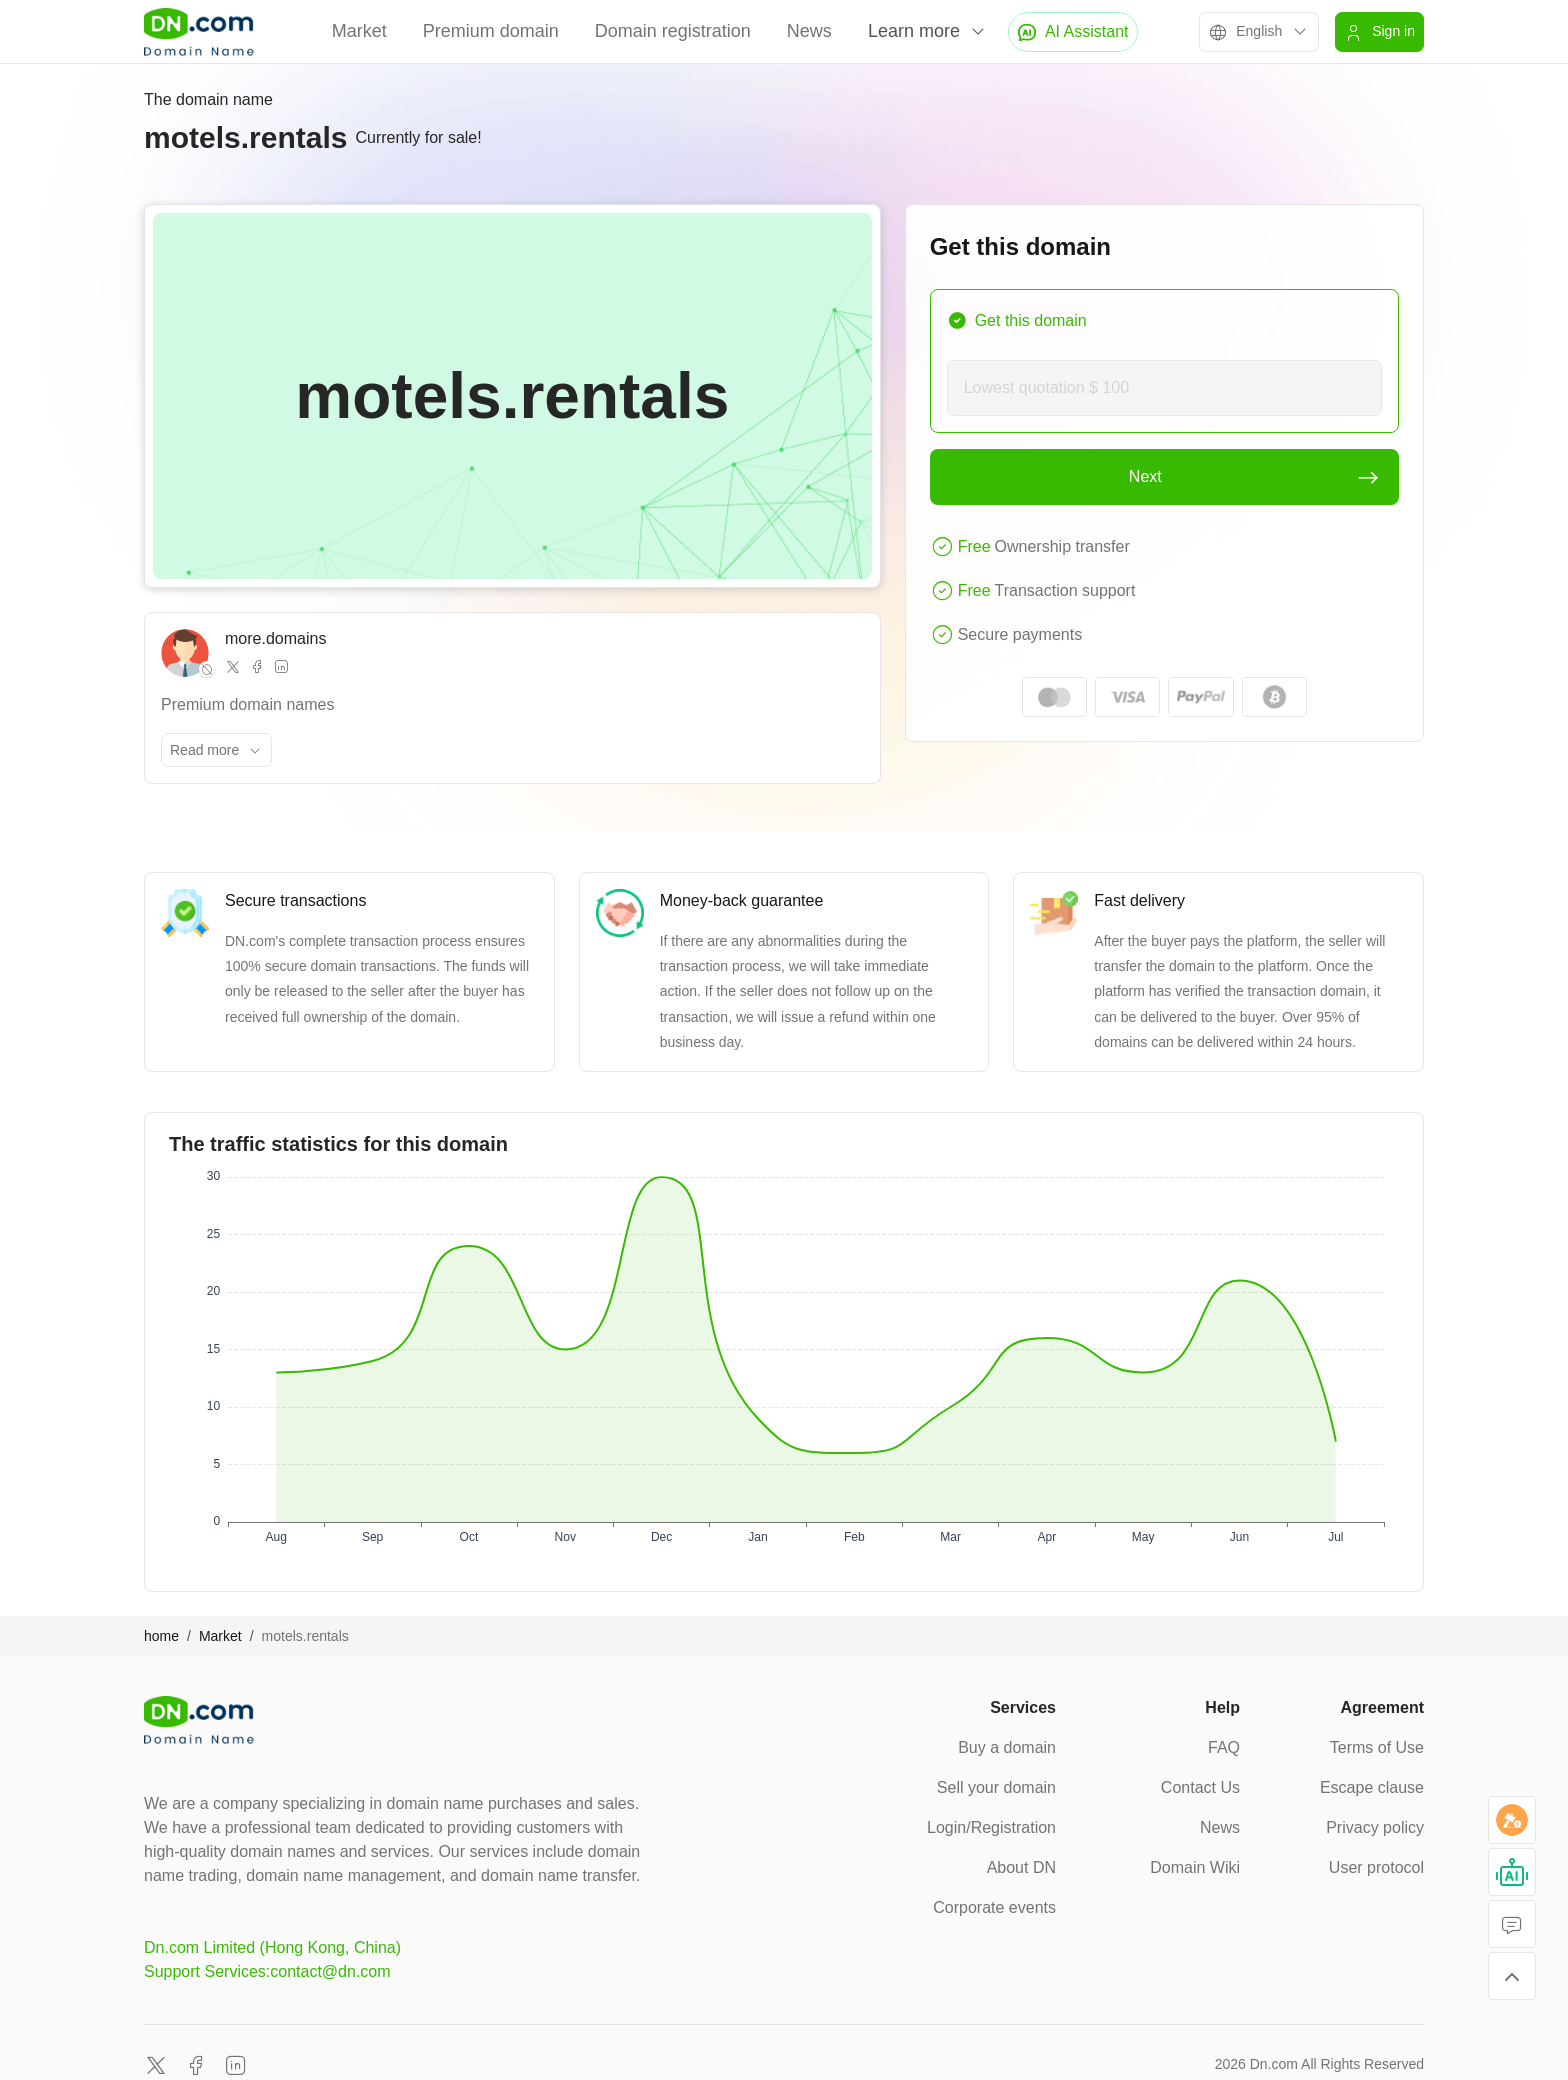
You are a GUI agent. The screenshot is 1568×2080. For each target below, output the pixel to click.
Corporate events (994, 1907)
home (161, 1636)
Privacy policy (1375, 1827)
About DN (1021, 1867)
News (809, 31)
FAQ (1224, 1747)
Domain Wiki (1195, 1867)
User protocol (1376, 1867)
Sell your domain (996, 1787)
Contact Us (1200, 1787)
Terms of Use (1377, 1747)
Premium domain (491, 31)
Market (359, 31)
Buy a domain (1007, 1747)
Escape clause (1372, 1787)
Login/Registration (991, 1827)
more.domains (275, 638)
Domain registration (673, 31)
